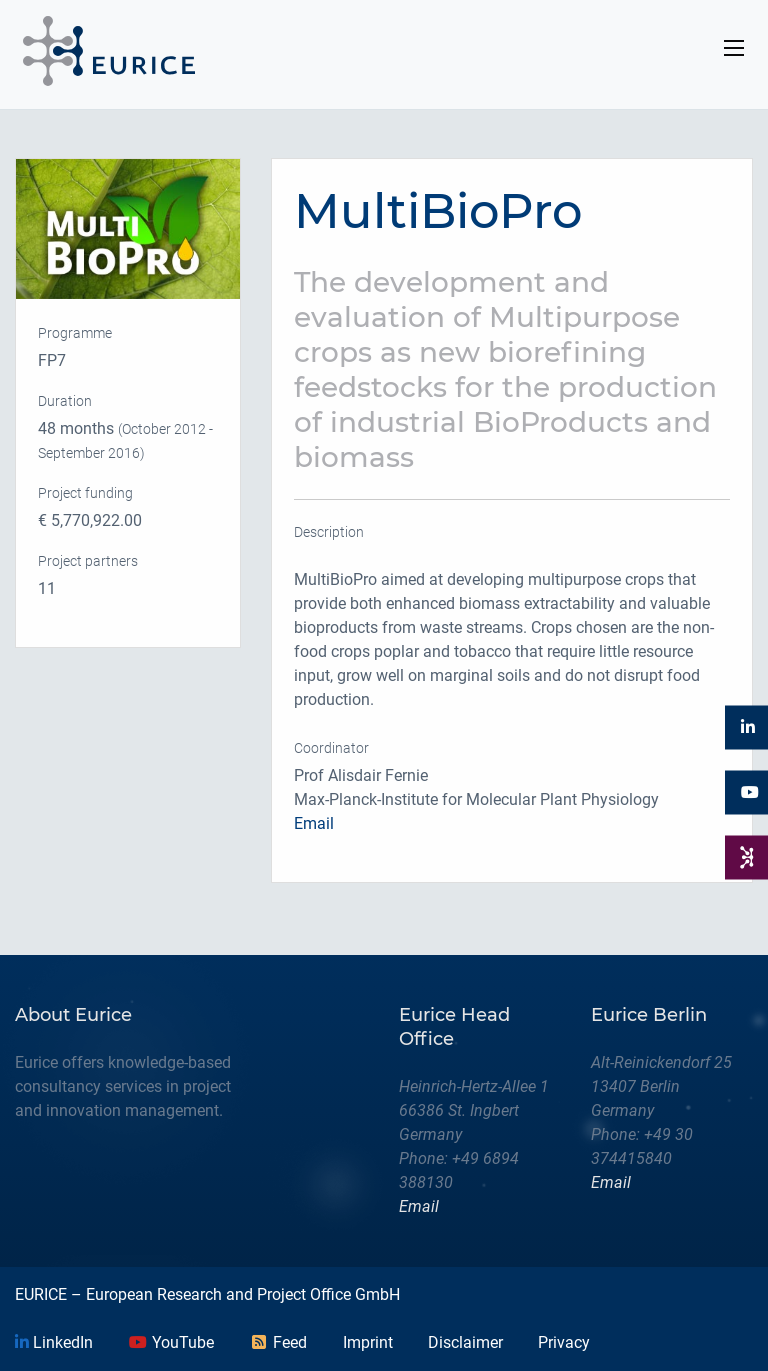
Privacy (564, 1342)
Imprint (368, 1342)
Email (314, 823)
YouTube (171, 1342)
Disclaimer (465, 1342)
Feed (278, 1342)
